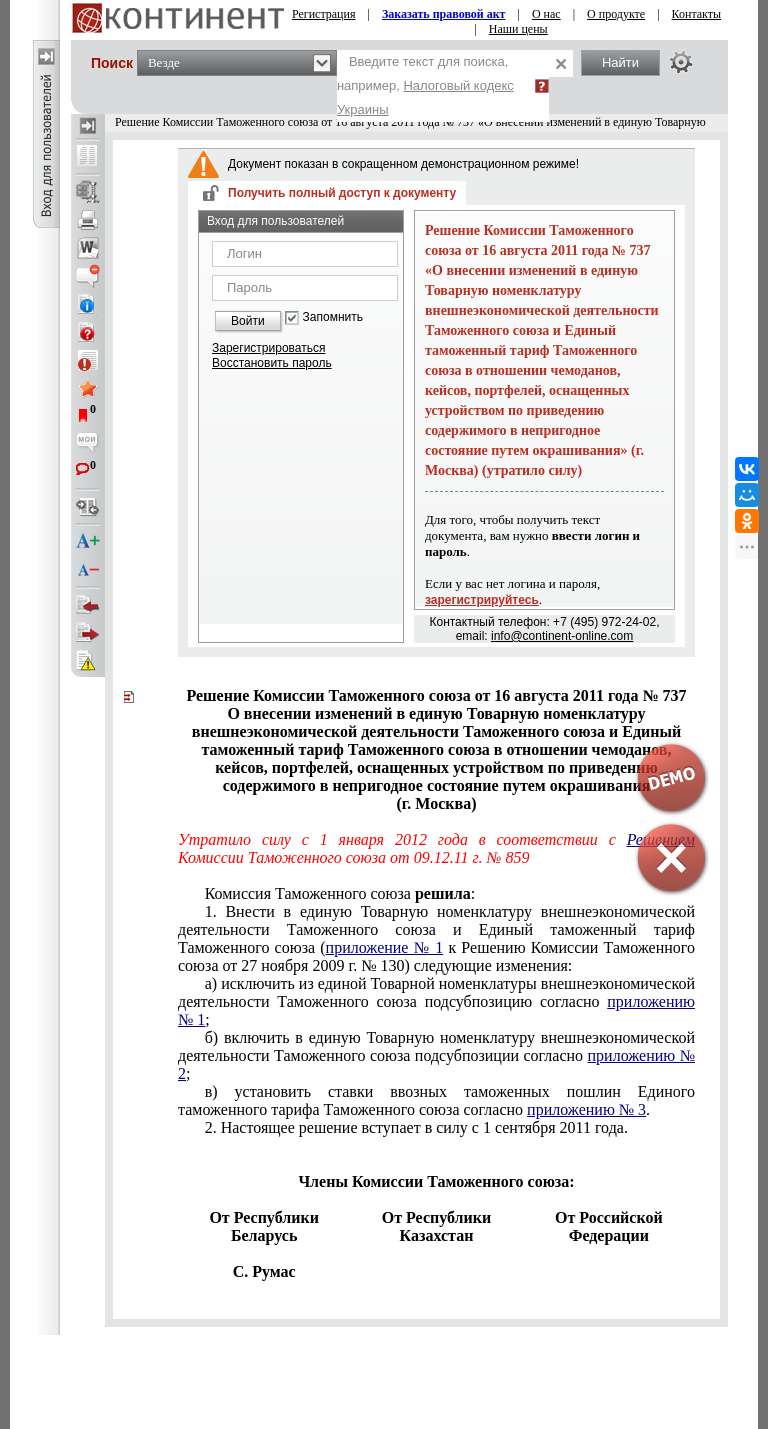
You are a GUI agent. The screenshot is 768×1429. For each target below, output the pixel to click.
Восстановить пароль (272, 363)
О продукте (616, 14)
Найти (620, 62)
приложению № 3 (586, 1109)
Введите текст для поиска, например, (425, 85)
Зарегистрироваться (268, 348)
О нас (546, 14)
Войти (248, 321)
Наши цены (518, 29)
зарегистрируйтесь (482, 600)
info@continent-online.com (562, 636)
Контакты (697, 14)
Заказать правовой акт (444, 14)
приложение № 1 (385, 947)
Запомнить (333, 317)
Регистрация (324, 14)
